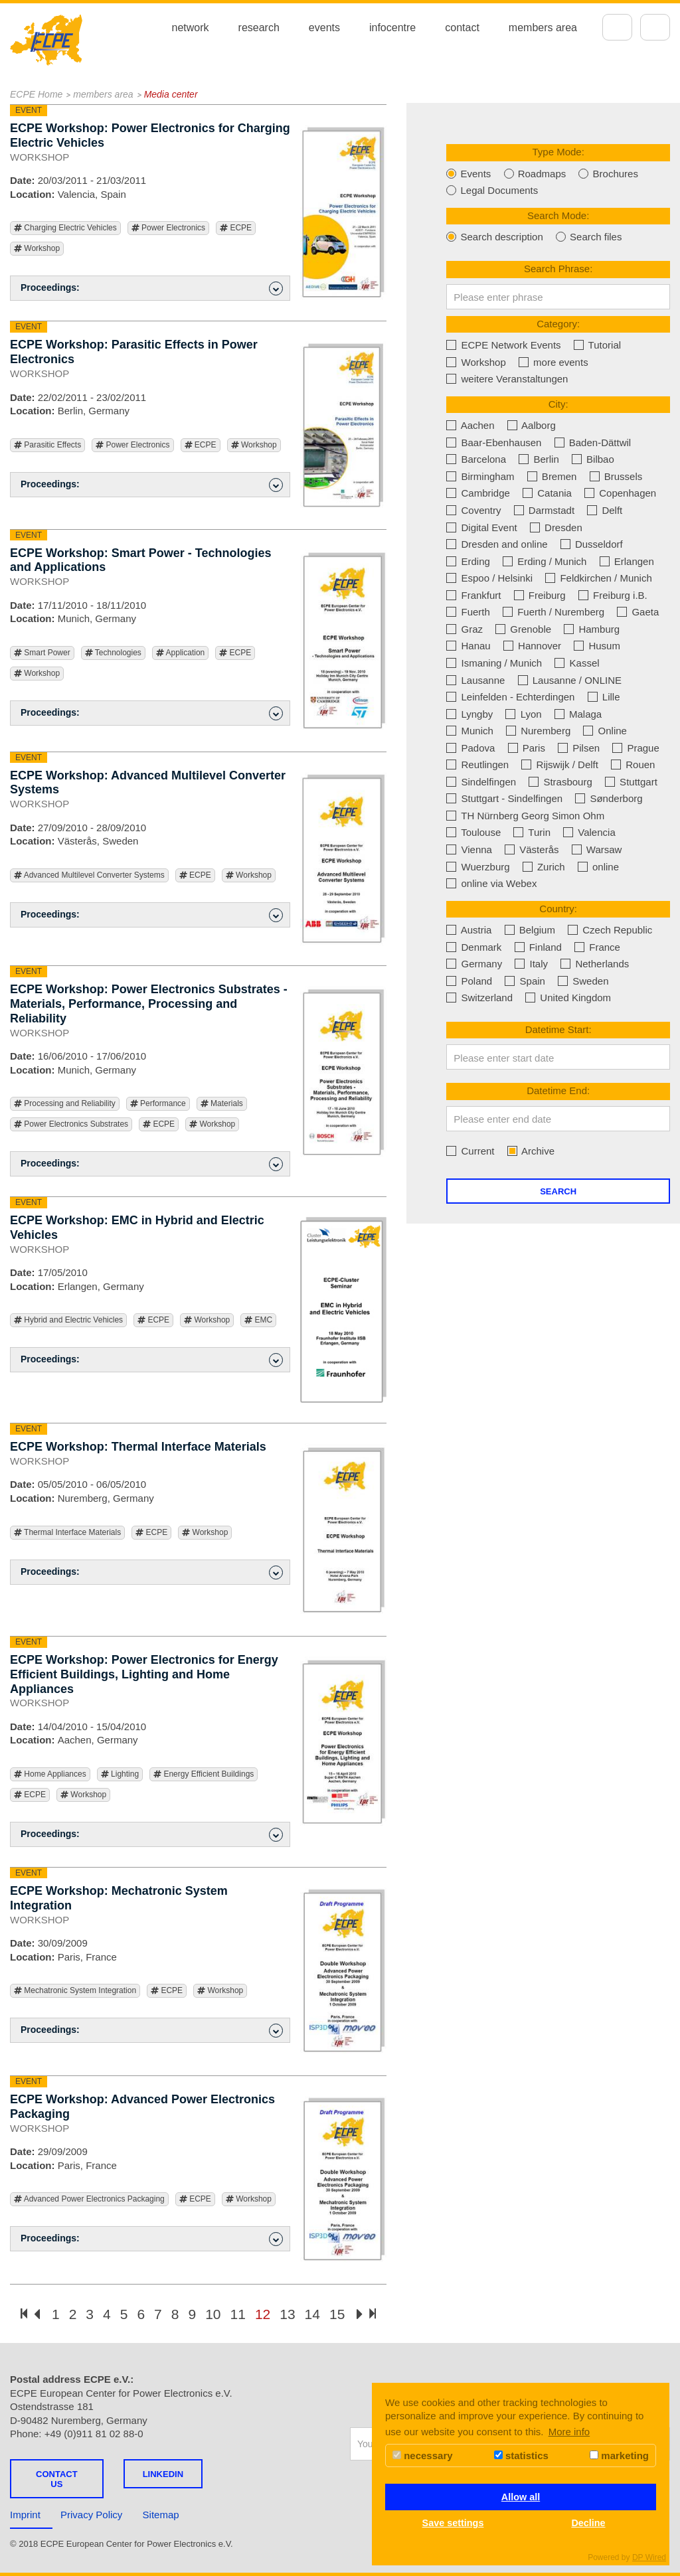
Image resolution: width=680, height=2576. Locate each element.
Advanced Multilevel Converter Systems (89, 875)
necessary (422, 2455)
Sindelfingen (481, 781)
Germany (474, 963)
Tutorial (597, 345)
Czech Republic (610, 929)
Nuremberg (538, 730)
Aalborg (531, 425)
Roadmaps (535, 173)
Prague (635, 748)
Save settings (453, 2523)
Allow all (520, 2497)
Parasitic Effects (47, 445)
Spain (525, 981)
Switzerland (479, 997)
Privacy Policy (91, 2514)
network (190, 27)
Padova (470, 748)
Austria (468, 929)
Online (605, 730)
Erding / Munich (544, 561)
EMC (258, 1320)
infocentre (392, 27)
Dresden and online (496, 544)
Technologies (113, 653)
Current (470, 1151)
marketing (619, 2455)
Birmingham (480, 476)
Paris (526, 748)
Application (180, 653)
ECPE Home (36, 94)
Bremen (552, 476)
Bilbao (593, 459)
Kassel (576, 663)
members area (543, 27)
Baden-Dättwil (593, 442)
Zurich (544, 866)
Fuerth (468, 611)
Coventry (473, 510)
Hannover (532, 645)
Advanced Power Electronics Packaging (89, 2199)
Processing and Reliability (65, 1104)
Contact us (57, 2479)
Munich (469, 730)
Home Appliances (50, 1774)
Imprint (25, 2514)
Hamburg (592, 629)
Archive (530, 1151)
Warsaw (597, 849)
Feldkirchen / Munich (598, 578)
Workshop (37, 249)
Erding (468, 561)
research (259, 27)
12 (262, 2314)
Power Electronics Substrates (71, 1124)
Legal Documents (492, 190)
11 (238, 2314)
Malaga (578, 714)
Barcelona (476, 459)
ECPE (236, 228)
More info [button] (569, 2431)
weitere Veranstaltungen (507, 378)
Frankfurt (473, 595)
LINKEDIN (163, 2474)
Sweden (583, 981)
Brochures (608, 173)
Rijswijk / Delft (559, 764)
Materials (222, 1104)
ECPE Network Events (503, 345)
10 (212, 2314)
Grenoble (523, 629)
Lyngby (469, 714)
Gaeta (638, 611)
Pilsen (579, 748)
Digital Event (481, 527)
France (597, 947)
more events (553, 362)
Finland (538, 947)
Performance (158, 1104)
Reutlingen (477, 764)
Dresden (556, 527)
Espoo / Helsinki (489, 578)
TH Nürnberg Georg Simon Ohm (525, 815)
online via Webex (491, 883)
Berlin (539, 459)
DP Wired (649, 2557)
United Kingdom (568, 997)
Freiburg (540, 595)
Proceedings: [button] (152, 288)
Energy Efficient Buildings (203, 1774)
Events (468, 173)
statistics (521, 2455)
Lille (604, 696)
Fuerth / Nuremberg (553, 611)
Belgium (530, 929)
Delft (604, 510)
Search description (494, 236)
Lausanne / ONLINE (570, 680)
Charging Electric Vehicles (65, 228)
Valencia (589, 832)
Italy (531, 963)
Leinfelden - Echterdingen (510, 696)
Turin (532, 832)
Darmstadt (544, 510)
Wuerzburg (477, 866)
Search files (589, 236)
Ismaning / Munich (494, 663)
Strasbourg (560, 781)
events (324, 27)
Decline (588, 2523)
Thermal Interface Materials (67, 1533)
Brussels (616, 476)
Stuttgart (631, 781)
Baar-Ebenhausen (493, 442)
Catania (547, 493)
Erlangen (627, 561)
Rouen (633, 764)
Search (558, 1191)
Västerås (531, 849)
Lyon (523, 714)
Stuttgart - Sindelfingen (504, 798)
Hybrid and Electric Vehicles (68, 1320)
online (598, 866)
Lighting (120, 1774)
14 (312, 2314)
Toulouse (473, 832)
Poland (469, 981)
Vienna (469, 849)
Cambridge (478, 493)
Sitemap (161, 2514)
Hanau (468, 645)
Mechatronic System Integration (75, 1991)
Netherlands (594, 963)
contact (462, 27)
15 (337, 2314)
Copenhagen (620, 493)
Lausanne (475, 680)
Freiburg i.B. (612, 595)
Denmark (473, 947)
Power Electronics (168, 228)
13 (287, 2314)
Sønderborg (608, 798)
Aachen (470, 425)
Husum (597, 645)
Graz (464, 629)
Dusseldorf (591, 544)
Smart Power (42, 653)
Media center (171, 94)
